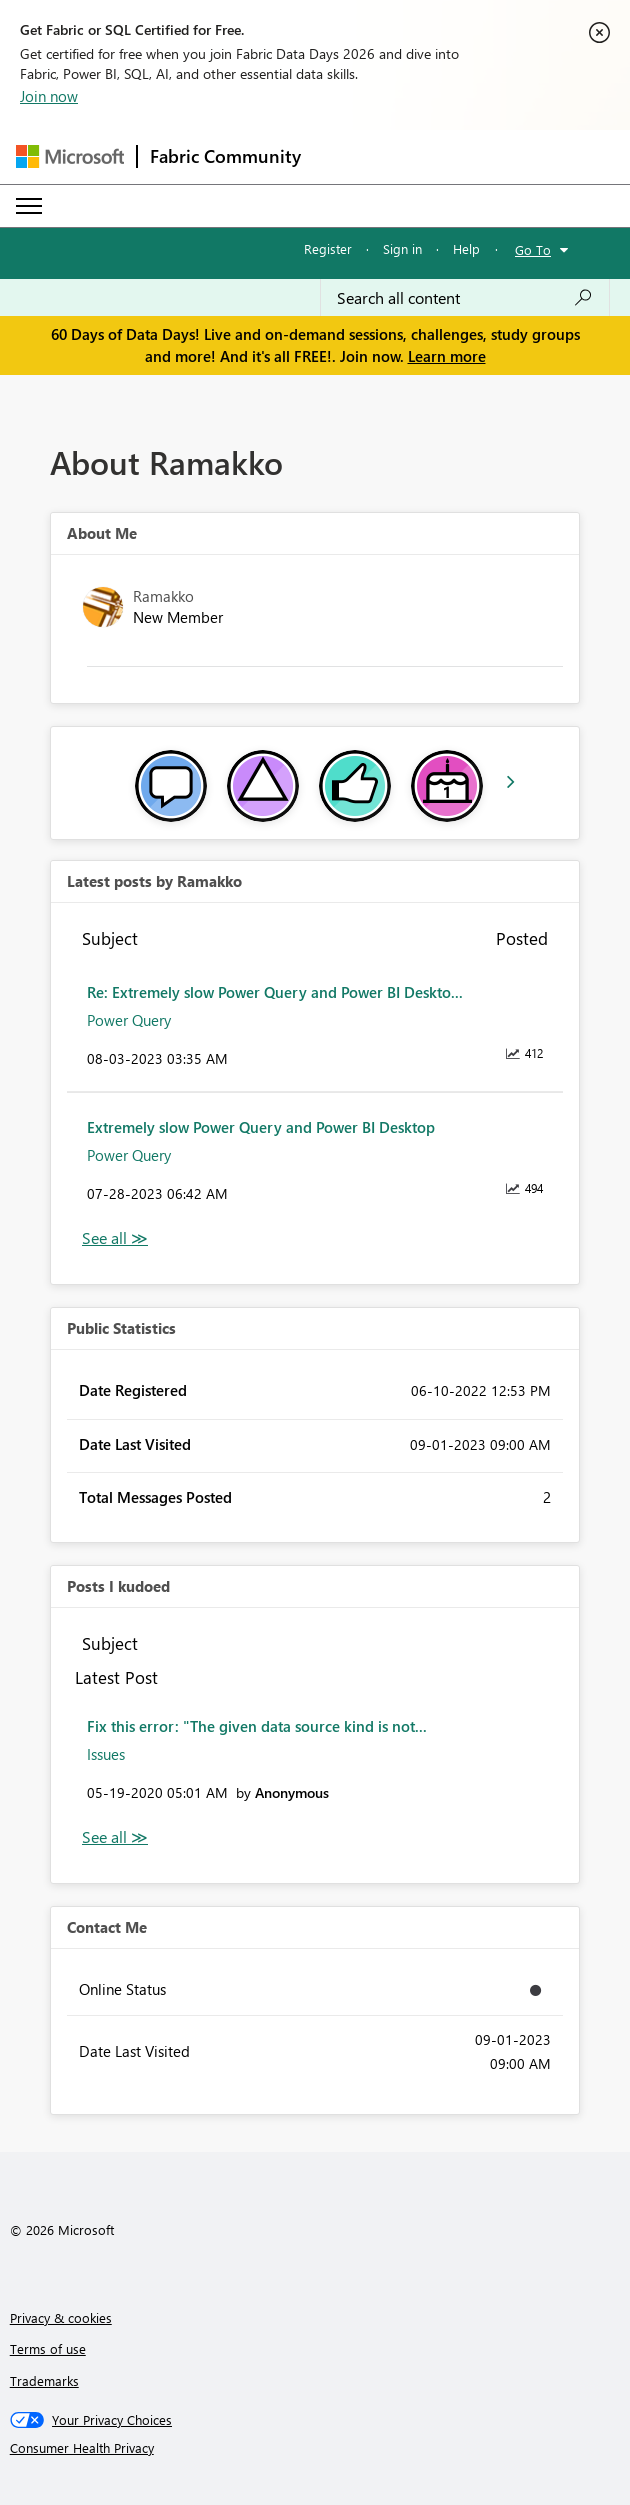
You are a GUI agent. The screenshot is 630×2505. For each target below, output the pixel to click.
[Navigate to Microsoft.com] (70, 156)
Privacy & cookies (61, 2317)
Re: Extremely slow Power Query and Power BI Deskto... (275, 992)
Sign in (402, 248)
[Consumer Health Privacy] (315, 2448)
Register (328, 248)
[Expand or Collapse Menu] (29, 206)
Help (466, 248)
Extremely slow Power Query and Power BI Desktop (261, 1127)
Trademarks (44, 2380)
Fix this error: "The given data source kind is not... (257, 1726)
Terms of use (48, 2348)
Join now (49, 96)
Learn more (447, 356)
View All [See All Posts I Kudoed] (115, 1837)
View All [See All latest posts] (115, 1238)
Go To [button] (533, 249)
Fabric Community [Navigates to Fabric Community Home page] (225, 156)
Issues (106, 1754)
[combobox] (465, 298)
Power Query (129, 1020)
